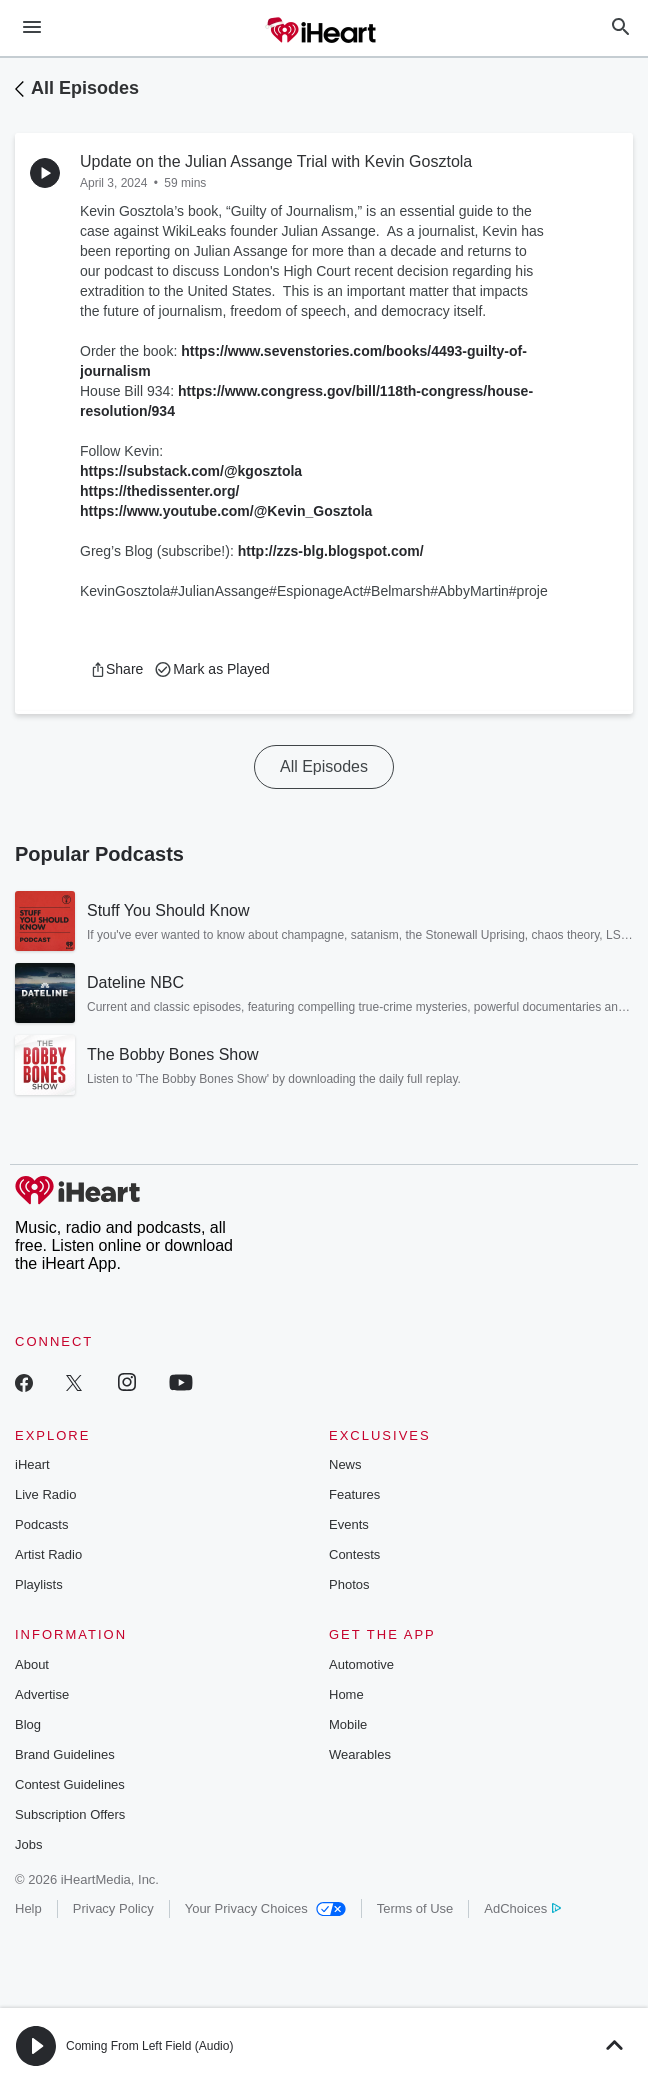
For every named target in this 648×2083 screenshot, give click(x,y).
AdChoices (522, 1908)
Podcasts (41, 1524)
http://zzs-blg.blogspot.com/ (331, 551)
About (32, 1664)
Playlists (39, 1584)
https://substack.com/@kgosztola (191, 471)
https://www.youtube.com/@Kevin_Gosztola (226, 511)
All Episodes (85, 88)
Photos (349, 1584)
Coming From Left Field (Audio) (149, 2046)
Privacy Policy (113, 1908)
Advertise (42, 1694)
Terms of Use (415, 1908)
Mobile (348, 1724)
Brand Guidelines (65, 1754)
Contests (354, 1554)
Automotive (361, 1664)
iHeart (32, 1464)
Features (354, 1494)
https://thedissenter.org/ (159, 491)
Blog (28, 1724)
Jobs (28, 1844)
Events (349, 1524)
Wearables (360, 1754)
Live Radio (45, 1494)
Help (28, 1908)
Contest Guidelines (70, 1784)
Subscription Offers (70, 1814)
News (345, 1464)
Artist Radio (48, 1554)
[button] (116, 669)
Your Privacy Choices (265, 1908)
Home (346, 1694)
